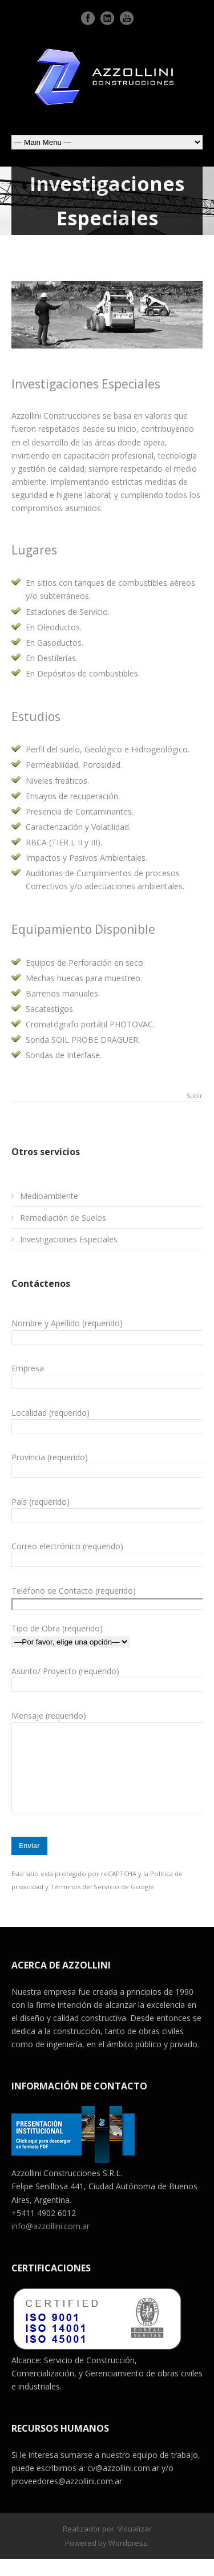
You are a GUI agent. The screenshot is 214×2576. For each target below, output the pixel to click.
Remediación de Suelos (63, 1217)
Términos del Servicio (84, 1903)
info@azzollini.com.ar (50, 2243)
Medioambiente (49, 1195)
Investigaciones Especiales (69, 1239)
